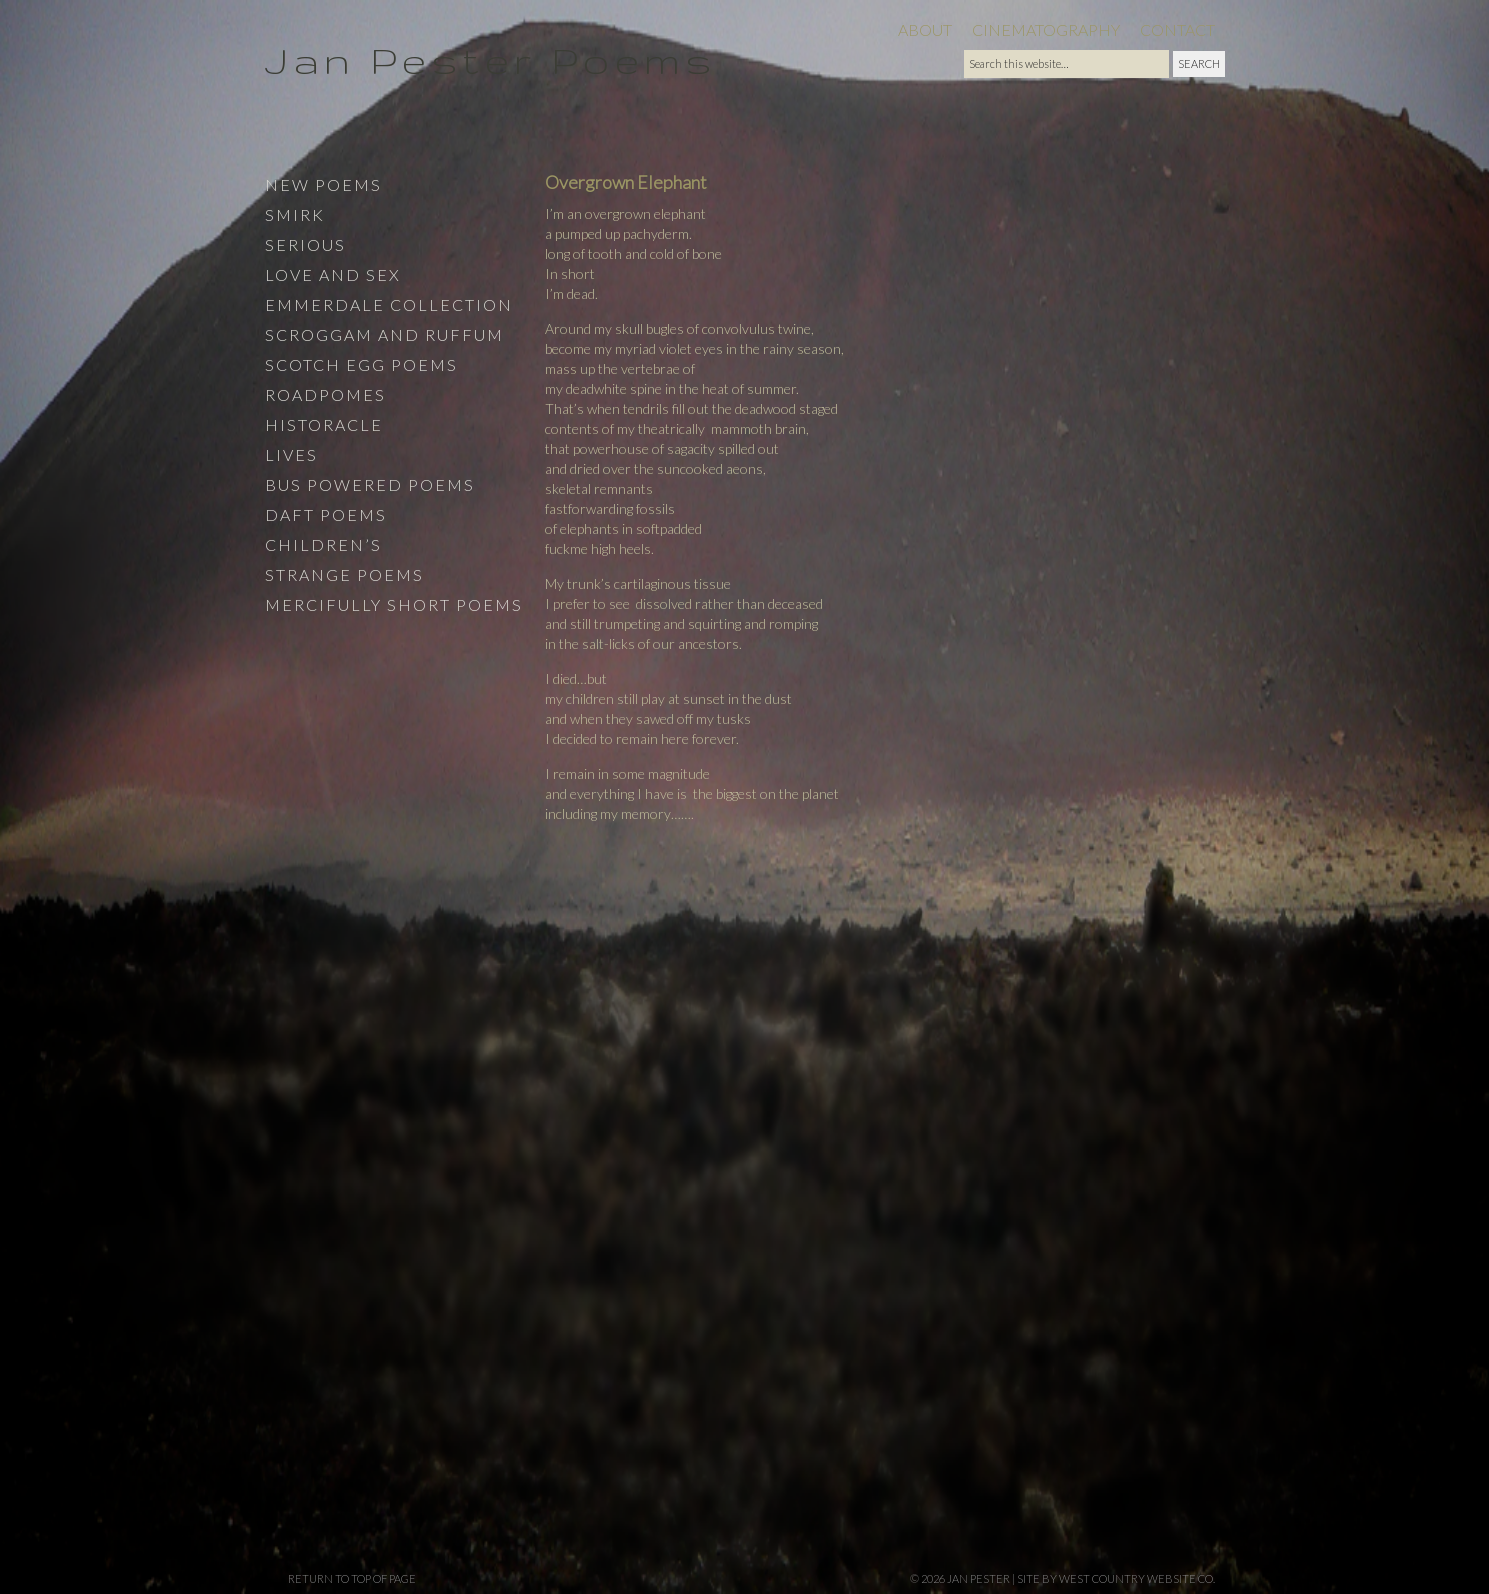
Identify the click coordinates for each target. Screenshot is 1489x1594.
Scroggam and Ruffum (384, 334)
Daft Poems (326, 514)
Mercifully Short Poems (394, 604)
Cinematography (1046, 29)
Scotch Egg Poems (361, 364)
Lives (291, 454)
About (925, 29)
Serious (305, 244)
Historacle (324, 424)
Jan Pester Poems (490, 59)
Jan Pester (978, 1578)
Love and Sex (333, 274)
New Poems (323, 184)
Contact (1177, 29)
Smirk (295, 214)
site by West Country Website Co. (1116, 1578)
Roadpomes (325, 394)
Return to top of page (352, 1578)
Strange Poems (344, 574)
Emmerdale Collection (389, 304)
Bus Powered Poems (370, 484)
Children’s (323, 544)
